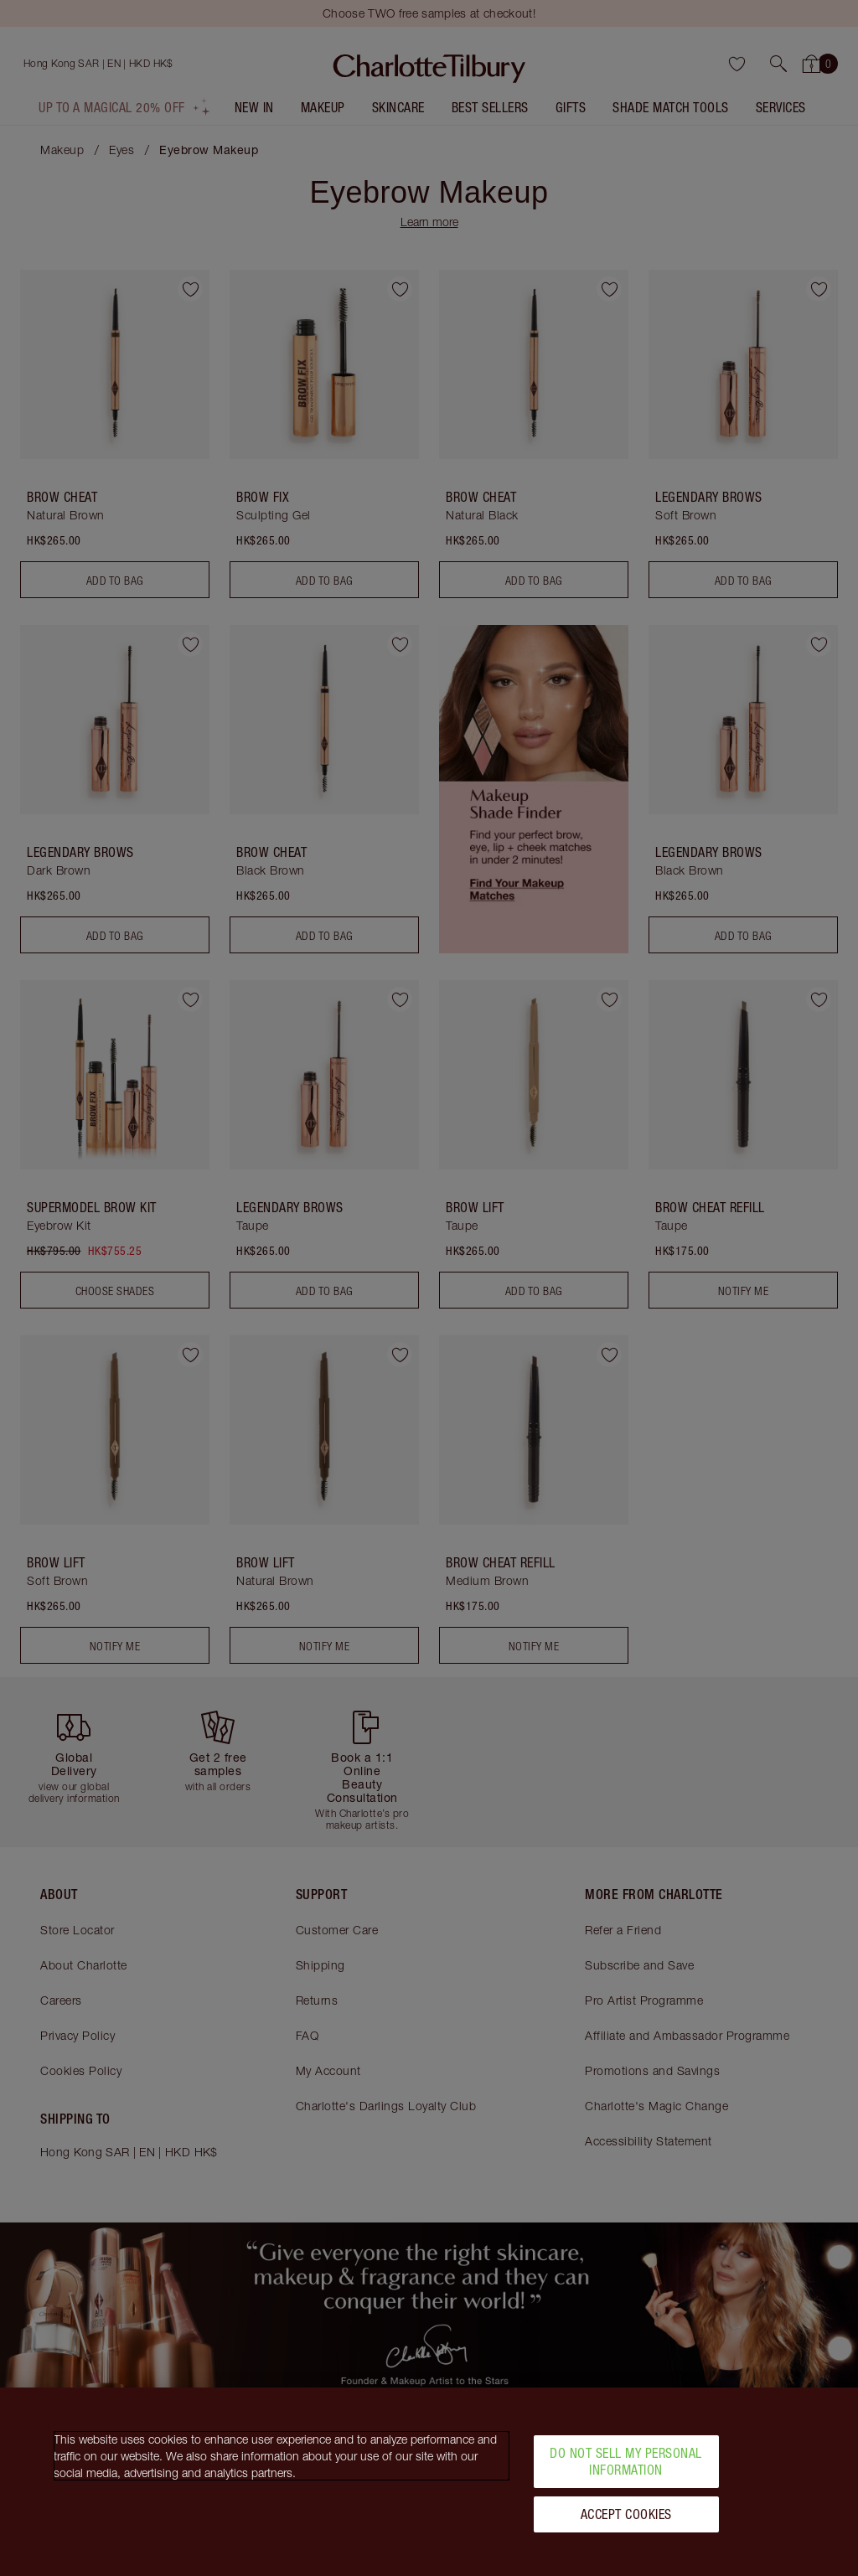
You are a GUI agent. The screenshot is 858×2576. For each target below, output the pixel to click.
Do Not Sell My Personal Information (626, 2460)
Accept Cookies (626, 2514)
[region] (429, 2482)
